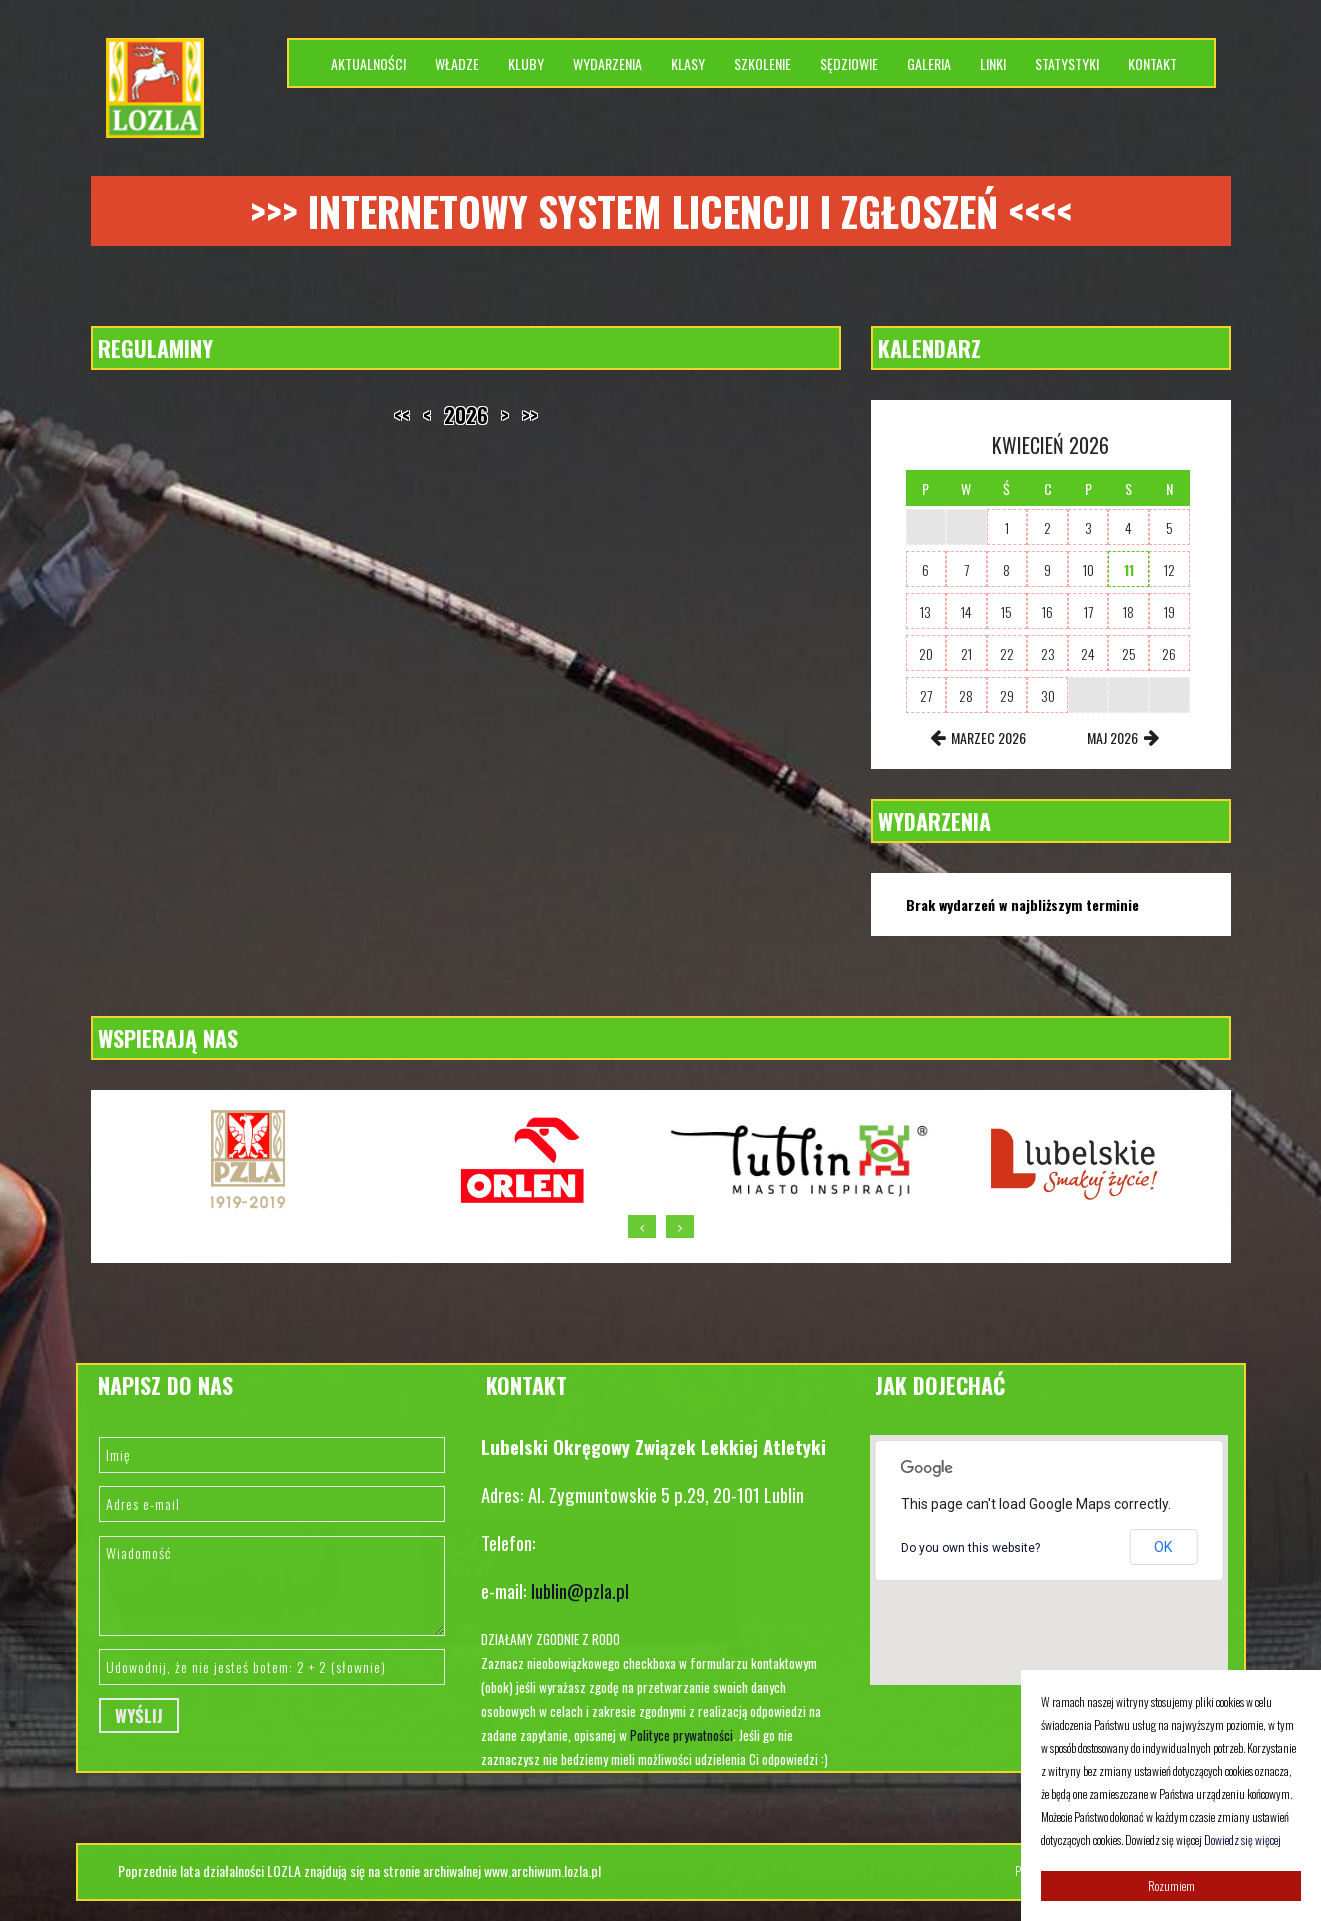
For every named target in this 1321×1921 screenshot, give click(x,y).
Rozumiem (1171, 1885)
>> (530, 415)
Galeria (929, 63)
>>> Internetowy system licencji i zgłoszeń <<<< (661, 211)
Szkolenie (762, 63)
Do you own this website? (970, 1548)
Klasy (688, 63)
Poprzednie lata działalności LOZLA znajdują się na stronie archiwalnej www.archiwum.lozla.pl (359, 1870)
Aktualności (368, 63)
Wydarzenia (607, 63)
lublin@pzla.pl (580, 1590)
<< (402, 415)
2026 (466, 415)
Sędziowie (849, 63)
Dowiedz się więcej (1242, 1839)
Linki (993, 63)
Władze (457, 63)
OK (1163, 1547)
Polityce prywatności (681, 1735)
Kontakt (1152, 63)
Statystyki (1067, 63)
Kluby (526, 63)
